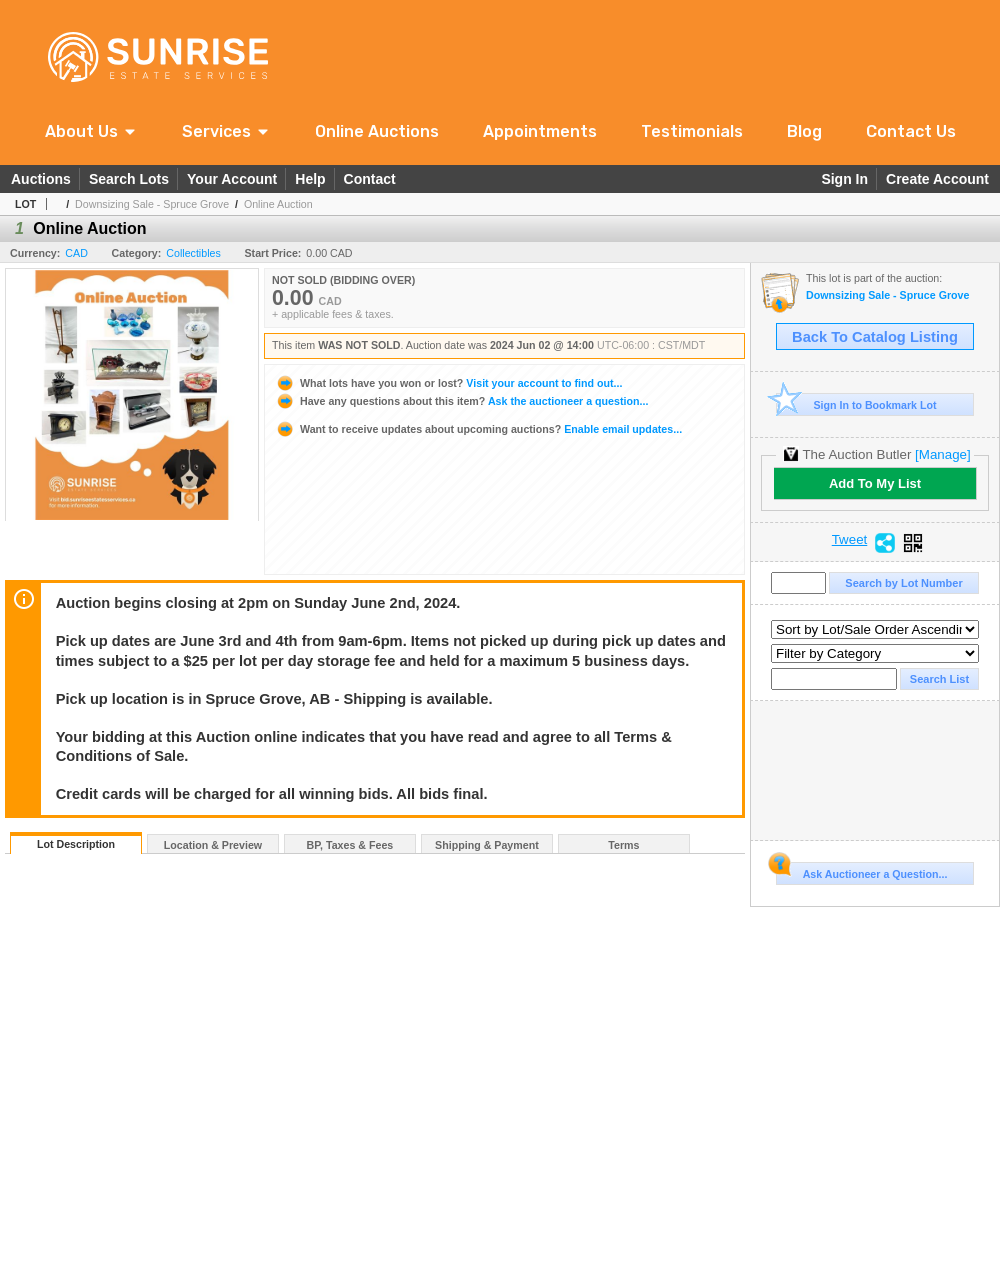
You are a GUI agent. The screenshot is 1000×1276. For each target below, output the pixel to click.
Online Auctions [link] (377, 131)
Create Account (937, 179)
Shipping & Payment (487, 845)
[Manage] (942, 454)
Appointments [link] (540, 131)
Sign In (844, 179)
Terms (623, 845)
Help (310, 179)
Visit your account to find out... (448, 383)
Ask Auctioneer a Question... (861, 871)
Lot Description (76, 844)
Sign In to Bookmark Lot (856, 404)
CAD (76, 253)
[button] (91, 131)
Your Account (232, 179)
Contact (370, 179)
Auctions (41, 179)
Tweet (850, 540)
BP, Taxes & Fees (350, 845)
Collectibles (193, 253)
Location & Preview (213, 845)
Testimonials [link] (692, 131)
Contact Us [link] (911, 131)
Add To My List (875, 483)
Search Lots (129, 179)
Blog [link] (804, 131)
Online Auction (278, 204)
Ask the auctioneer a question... (461, 401)
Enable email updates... (478, 429)
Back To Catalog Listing (875, 337)
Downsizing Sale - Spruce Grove (152, 204)
